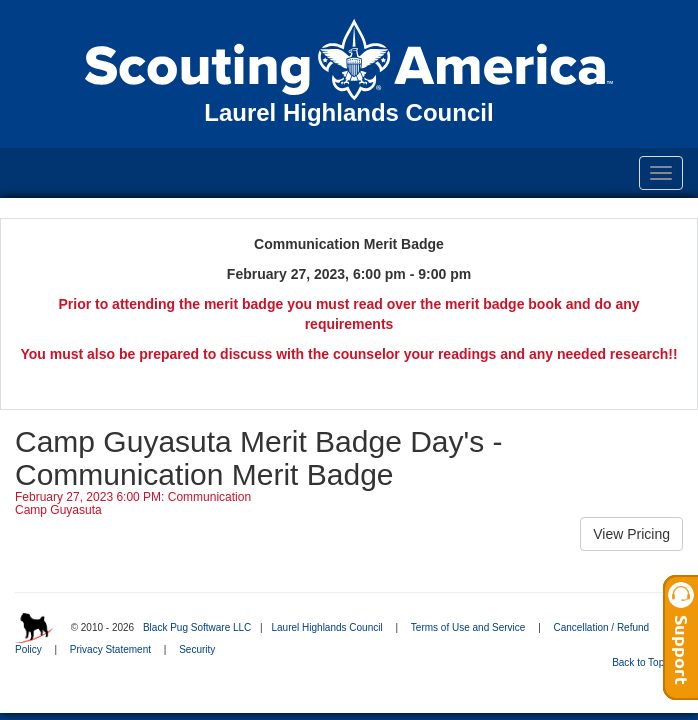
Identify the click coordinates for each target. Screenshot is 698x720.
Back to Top (644, 662)
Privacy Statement (110, 649)
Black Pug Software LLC (197, 627)
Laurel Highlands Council (326, 627)
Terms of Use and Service (468, 627)
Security (197, 649)
